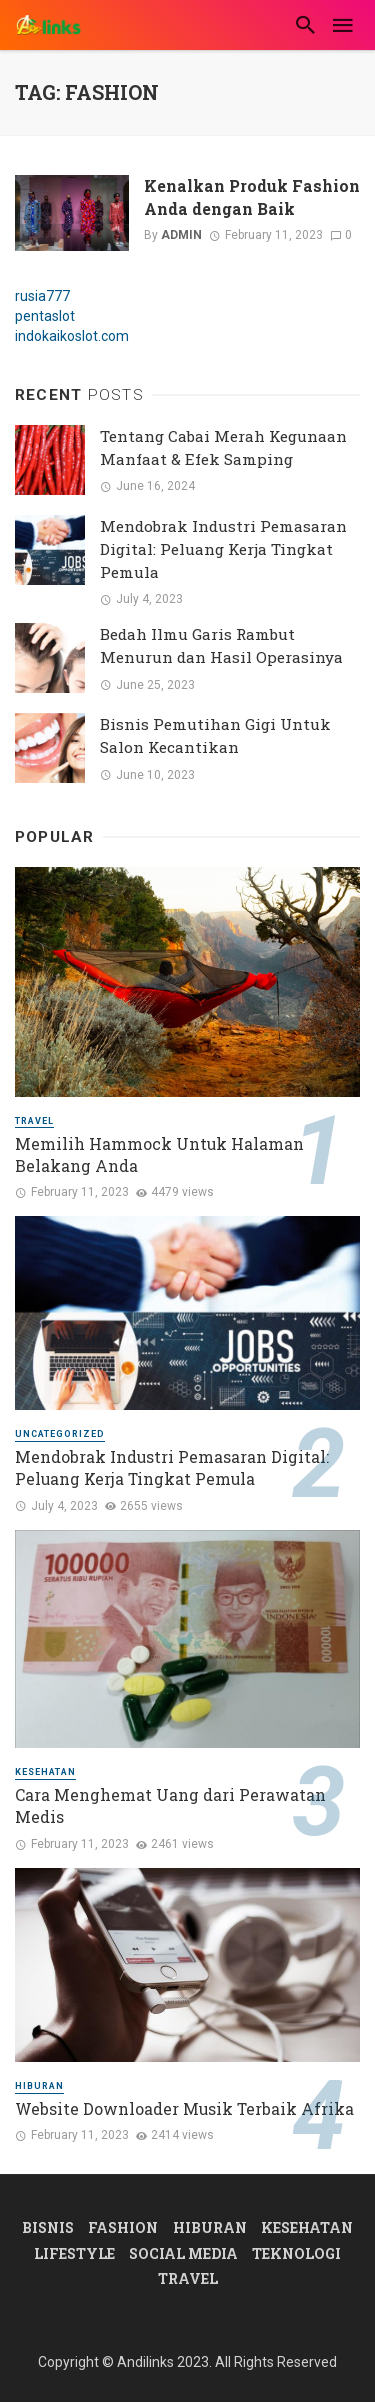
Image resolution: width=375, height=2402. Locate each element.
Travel (34, 1121)
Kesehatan (45, 1772)
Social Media (183, 2253)
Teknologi (296, 2253)
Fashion (123, 2227)
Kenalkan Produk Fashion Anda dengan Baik (252, 196)
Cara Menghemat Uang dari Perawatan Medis (170, 1805)
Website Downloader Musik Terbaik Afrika (184, 2108)
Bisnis (48, 2227)
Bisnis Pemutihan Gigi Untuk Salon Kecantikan (215, 735)
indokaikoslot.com (72, 336)
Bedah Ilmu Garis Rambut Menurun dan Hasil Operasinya (221, 645)
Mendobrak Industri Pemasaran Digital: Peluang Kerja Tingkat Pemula (223, 549)
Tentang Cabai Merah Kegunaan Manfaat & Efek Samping (223, 447)
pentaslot (45, 316)
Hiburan (39, 2086)
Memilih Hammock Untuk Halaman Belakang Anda (159, 1154)
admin (181, 235)
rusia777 (42, 296)
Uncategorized (60, 1434)
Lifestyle (74, 2253)
